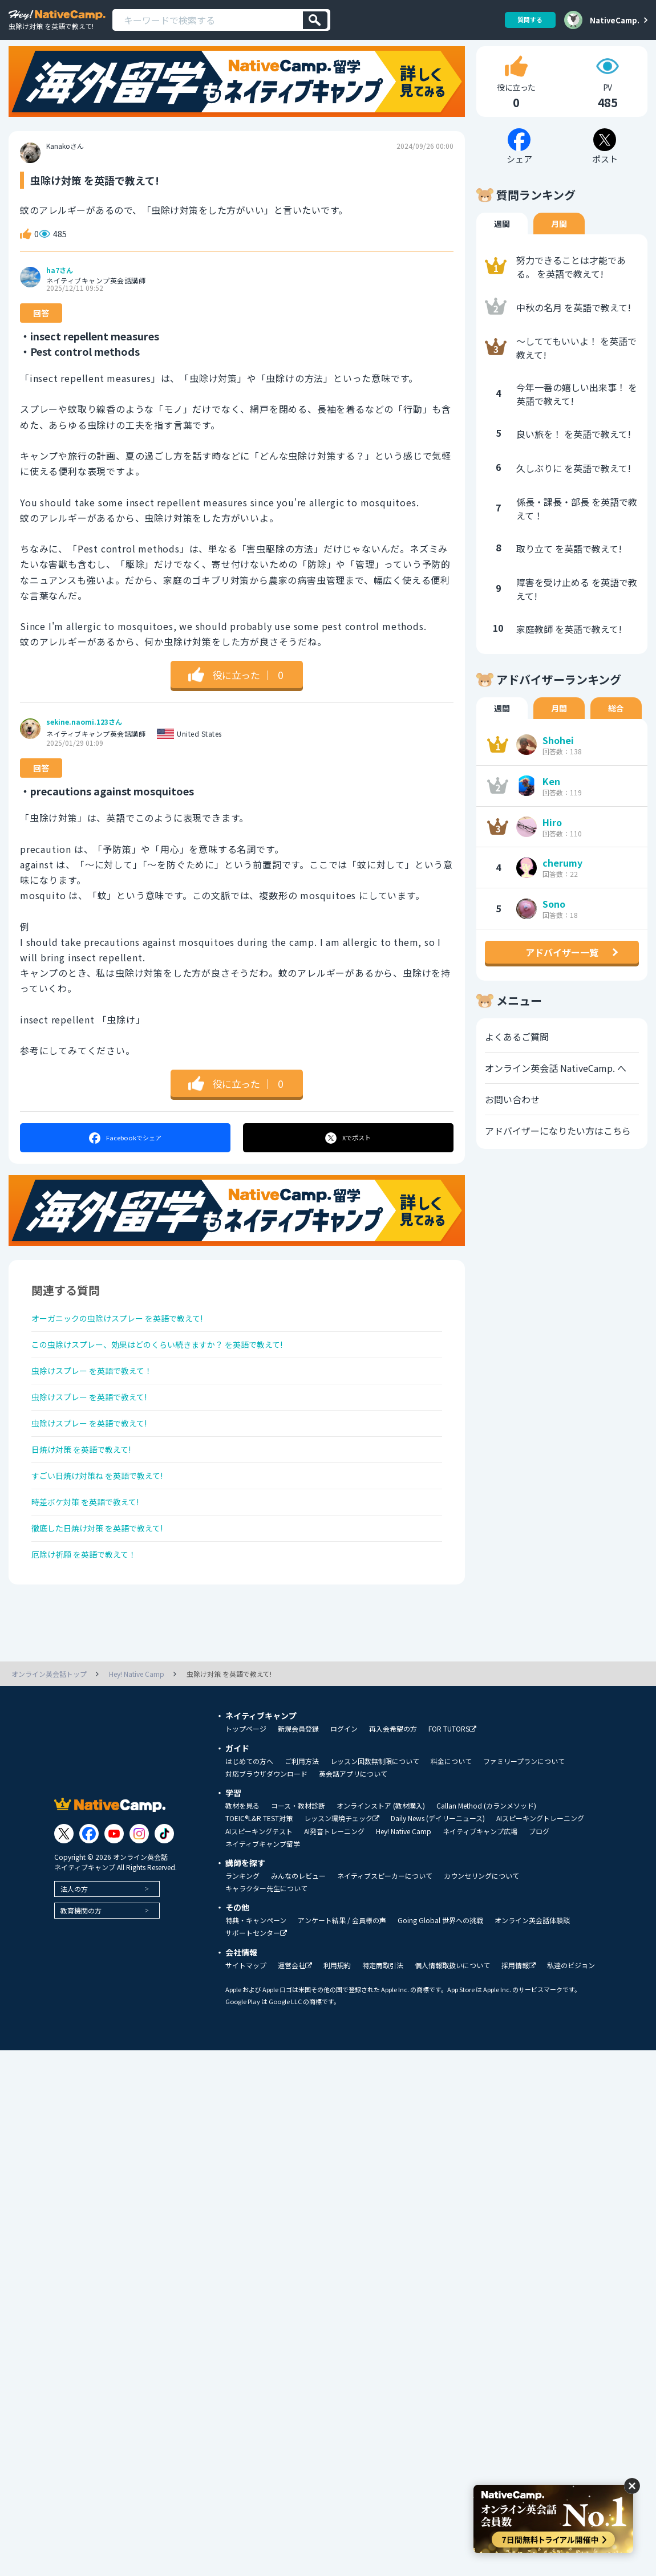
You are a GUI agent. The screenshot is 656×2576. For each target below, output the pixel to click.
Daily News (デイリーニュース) (438, 1879)
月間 (559, 245)
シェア (124, 1159)
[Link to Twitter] (64, 1895)
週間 (502, 245)
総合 (616, 730)
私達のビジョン (571, 2027)
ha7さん (59, 292)
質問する (526, 20)
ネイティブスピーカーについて (384, 1937)
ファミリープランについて (524, 1822)
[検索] (315, 20)
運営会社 (295, 2027)
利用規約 (337, 2027)
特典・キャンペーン (255, 1981)
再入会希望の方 (393, 1790)
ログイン (344, 1790)
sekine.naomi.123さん (84, 744)
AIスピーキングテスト (259, 1893)
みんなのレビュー (298, 1937)
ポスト (348, 1159)
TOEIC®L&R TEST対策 (259, 1879)
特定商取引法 (382, 2027)
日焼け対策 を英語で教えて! (88, 1493)
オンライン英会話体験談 (532, 1981)
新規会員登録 (298, 1790)
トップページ (245, 1790)
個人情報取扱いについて (452, 2027)
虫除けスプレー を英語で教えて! (97, 1433)
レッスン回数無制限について (374, 1822)
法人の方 (74, 1950)
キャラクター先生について (266, 1950)
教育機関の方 (81, 1972)
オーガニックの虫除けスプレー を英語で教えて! (129, 1342)
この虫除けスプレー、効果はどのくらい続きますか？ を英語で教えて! (175, 1372)
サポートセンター (256, 1994)
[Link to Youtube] (114, 1895)
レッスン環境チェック (341, 1880)
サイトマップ (245, 2027)
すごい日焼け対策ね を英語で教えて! (107, 1523)
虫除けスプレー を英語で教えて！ (100, 1402)
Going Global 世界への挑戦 (440, 1981)
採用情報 (518, 2027)
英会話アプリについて (353, 1835)
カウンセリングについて (481, 1937)
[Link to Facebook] (89, 1895)
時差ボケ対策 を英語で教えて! (93, 1554)
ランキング (242, 1937)
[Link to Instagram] (139, 1895)
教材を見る (242, 1867)
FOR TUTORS (452, 1790)
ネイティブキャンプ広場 (480, 1893)
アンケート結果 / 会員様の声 (342, 1981)
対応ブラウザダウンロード (266, 1835)
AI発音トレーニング (334, 1893)
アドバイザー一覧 (561, 974)
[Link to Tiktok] (164, 1895)
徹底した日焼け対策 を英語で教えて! (107, 1584)
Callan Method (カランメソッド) (486, 1867)
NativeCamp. (614, 20)
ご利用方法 (302, 1822)
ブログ (539, 1893)
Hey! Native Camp (403, 1893)
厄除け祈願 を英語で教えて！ (91, 1614)
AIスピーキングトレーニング (540, 1879)
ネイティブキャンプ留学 (262, 1905)
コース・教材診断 (298, 1867)
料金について (451, 1822)
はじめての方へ (249, 1822)
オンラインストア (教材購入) (381, 1867)
